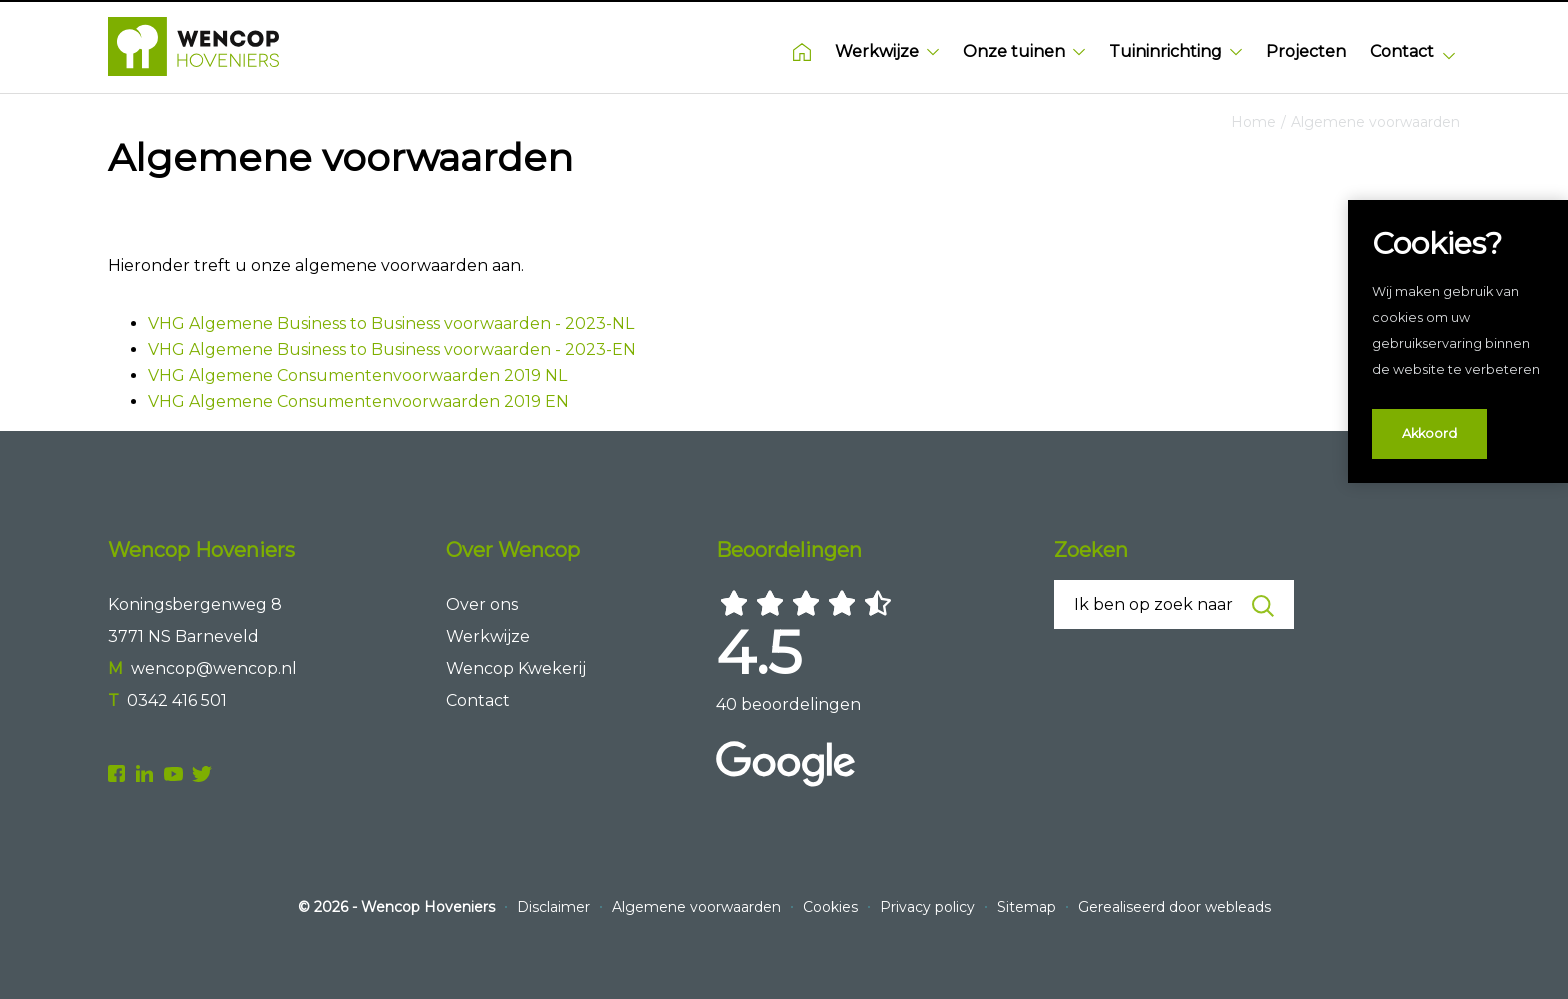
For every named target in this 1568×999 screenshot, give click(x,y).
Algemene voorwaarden (1375, 122)
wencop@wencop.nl (214, 668)
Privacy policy (929, 907)
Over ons (482, 604)
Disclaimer (555, 907)
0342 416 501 (177, 700)
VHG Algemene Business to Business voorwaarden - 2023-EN (392, 349)
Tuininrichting (1175, 51)
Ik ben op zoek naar (1173, 606)
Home (802, 52)
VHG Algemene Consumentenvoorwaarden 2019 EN (358, 401)
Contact (1402, 51)
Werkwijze (887, 51)
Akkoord (1429, 433)
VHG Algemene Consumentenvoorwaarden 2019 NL (357, 375)
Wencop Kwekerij (516, 668)
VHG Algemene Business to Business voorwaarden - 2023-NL (391, 323)
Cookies (832, 907)
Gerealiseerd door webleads (1174, 907)
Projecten (1306, 51)
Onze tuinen (1024, 51)
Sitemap (1028, 907)
